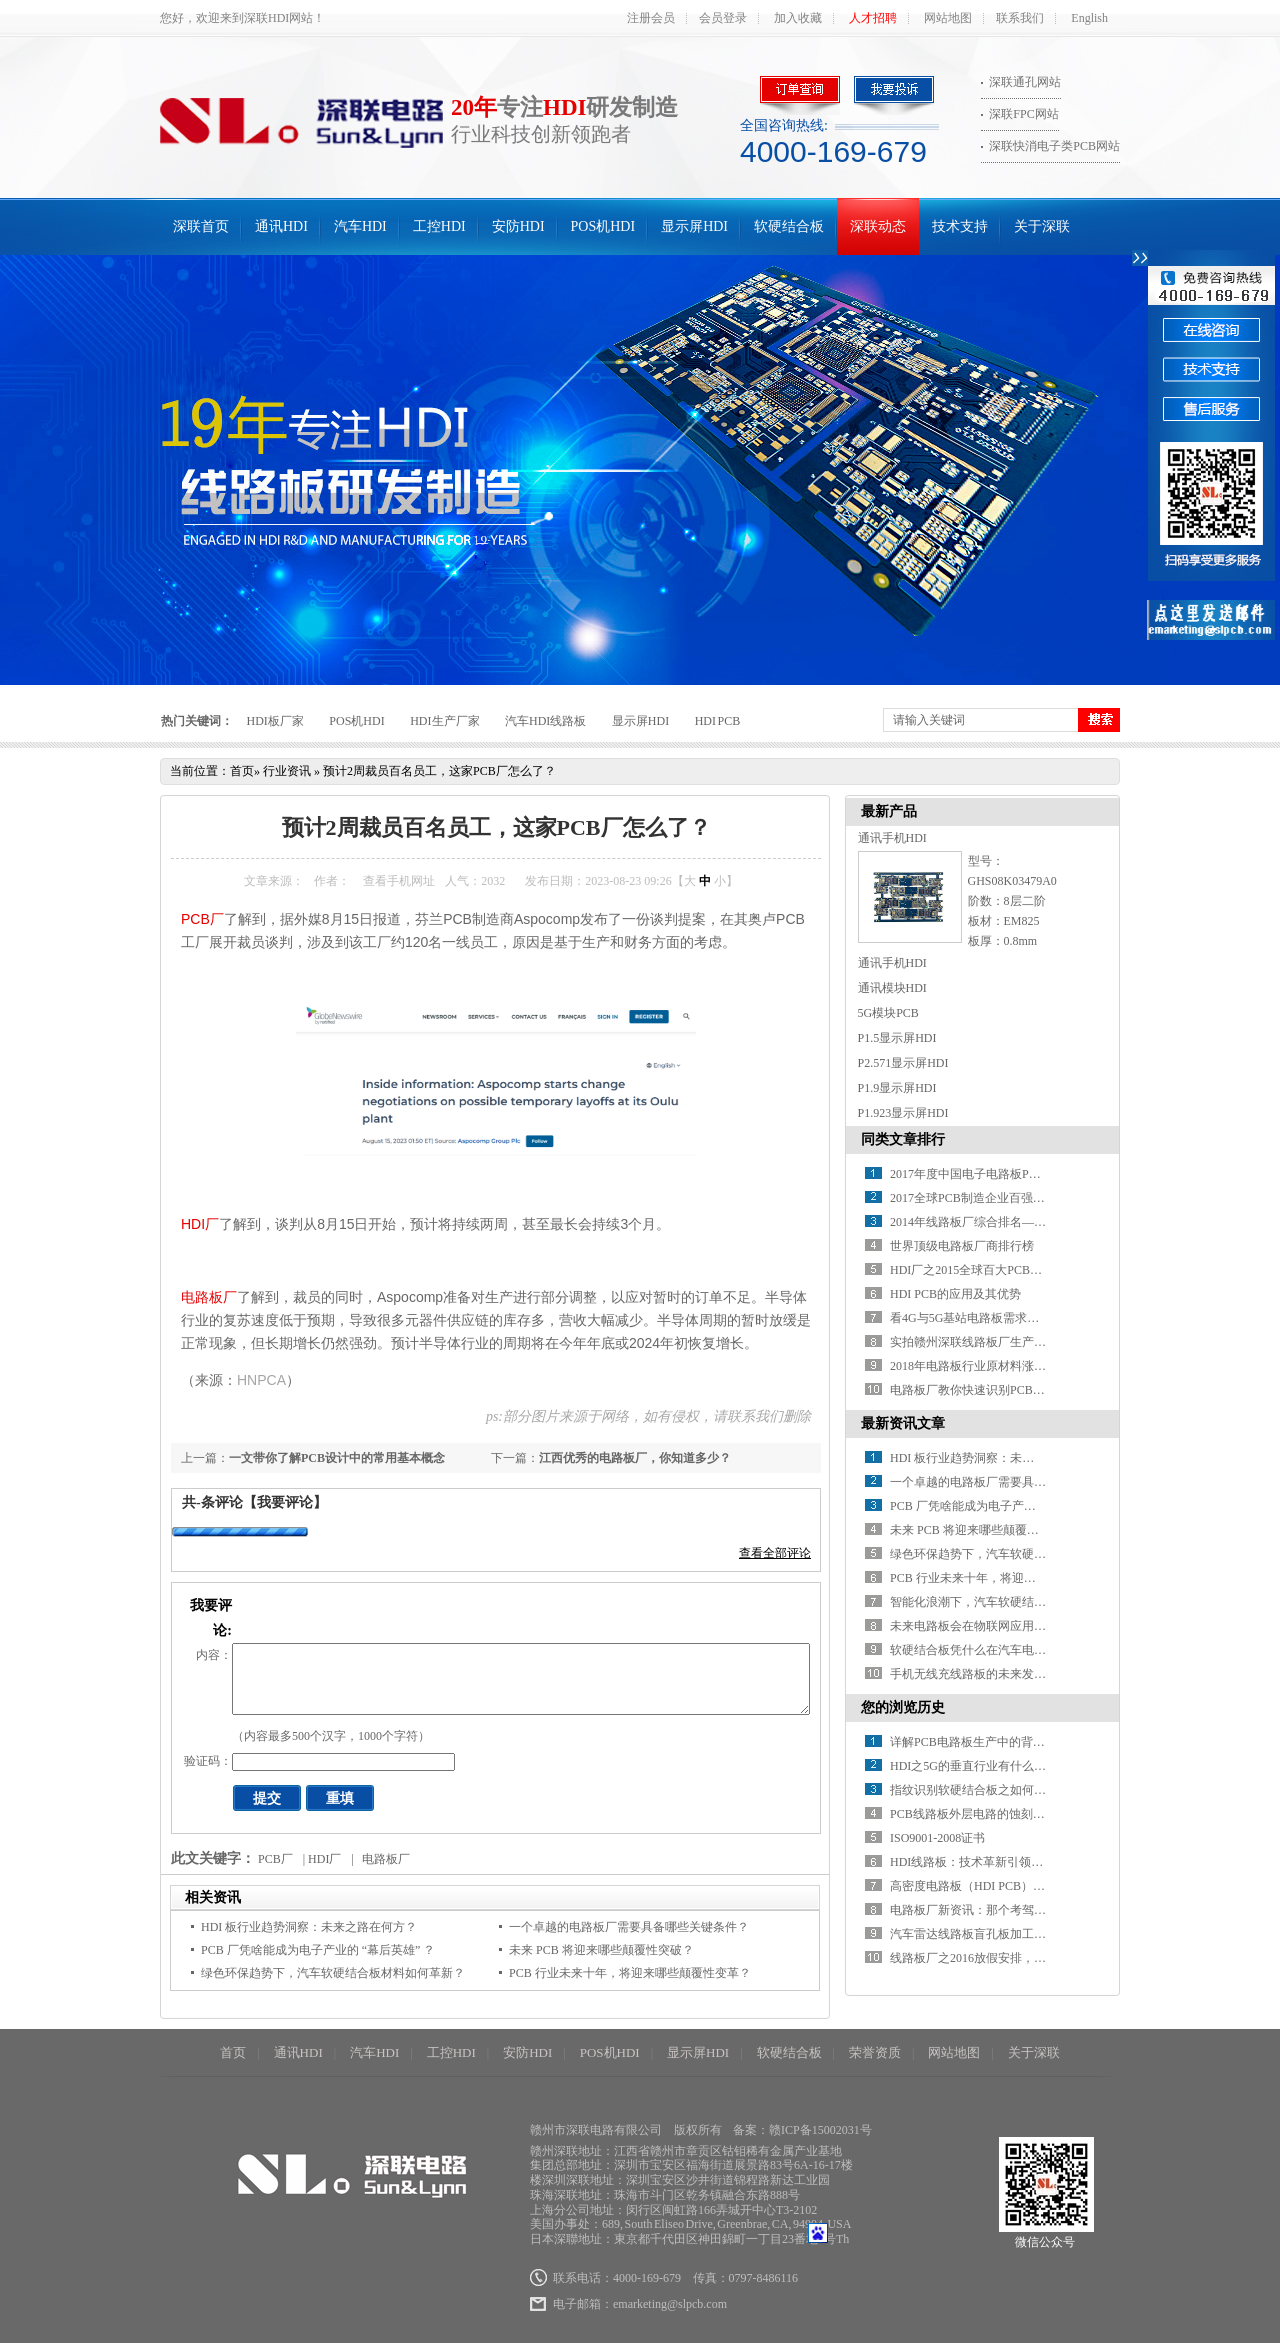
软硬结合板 (789, 226)
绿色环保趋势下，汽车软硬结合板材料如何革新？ (333, 1973)
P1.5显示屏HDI (897, 1038)
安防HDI (518, 226)
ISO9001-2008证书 (937, 1838)
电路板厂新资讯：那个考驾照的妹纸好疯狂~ (1007, 1910)
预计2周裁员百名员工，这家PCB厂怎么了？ (439, 771)
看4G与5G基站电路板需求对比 (970, 1318)
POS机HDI (603, 226)
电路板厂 (209, 1297)
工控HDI (439, 226)
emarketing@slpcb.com (670, 2304)
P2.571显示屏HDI (903, 1063)
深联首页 (201, 226)
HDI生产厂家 (444, 721)
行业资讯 (287, 771)
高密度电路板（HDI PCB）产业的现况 (991, 1886)
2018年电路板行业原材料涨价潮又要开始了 (1004, 1366)
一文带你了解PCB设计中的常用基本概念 (337, 1458)
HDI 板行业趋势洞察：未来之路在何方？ (309, 1927)
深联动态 (878, 226)
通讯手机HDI (892, 838)
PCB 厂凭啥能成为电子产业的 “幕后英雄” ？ (318, 1950)
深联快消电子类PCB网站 (1054, 146)
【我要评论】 (285, 1502)
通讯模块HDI (892, 988)
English (1089, 18)
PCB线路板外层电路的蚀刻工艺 (973, 1814)
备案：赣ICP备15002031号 (802, 2130)
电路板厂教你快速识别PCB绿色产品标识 (997, 1390)
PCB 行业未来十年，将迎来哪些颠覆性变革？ (630, 1973)
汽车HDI (360, 226)
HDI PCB (718, 721)
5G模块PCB (888, 1013)
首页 (242, 771)
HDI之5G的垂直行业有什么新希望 (980, 1766)
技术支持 (960, 226)
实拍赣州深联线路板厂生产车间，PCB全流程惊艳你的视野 (1045, 1342)
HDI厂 (200, 1224)
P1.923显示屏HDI (903, 1113)
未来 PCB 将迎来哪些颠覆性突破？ (601, 1950)
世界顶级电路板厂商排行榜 (962, 1246)
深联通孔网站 (1025, 82)
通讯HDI (281, 226)
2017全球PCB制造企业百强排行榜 (979, 1198)
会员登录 (723, 18)
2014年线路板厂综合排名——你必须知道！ (1004, 1222)
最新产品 (889, 811)
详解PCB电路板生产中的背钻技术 (979, 1742)
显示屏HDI (694, 226)
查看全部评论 (775, 1553)
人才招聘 (873, 18)
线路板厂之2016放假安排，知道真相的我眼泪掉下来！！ (1040, 1958)
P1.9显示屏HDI (897, 1088)
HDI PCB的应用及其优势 (955, 1294)
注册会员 (651, 18)
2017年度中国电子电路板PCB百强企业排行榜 (1009, 1174)
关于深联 (1042, 226)
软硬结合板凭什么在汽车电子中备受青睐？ (1004, 1650)
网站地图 (948, 18)
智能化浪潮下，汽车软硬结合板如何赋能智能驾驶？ (1028, 1602)
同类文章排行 (903, 1139)
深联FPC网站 (1023, 114)
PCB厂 (202, 919)
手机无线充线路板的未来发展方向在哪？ (998, 1674)
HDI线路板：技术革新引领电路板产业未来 (1002, 1862)
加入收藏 (798, 18)
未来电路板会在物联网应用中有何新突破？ (1004, 1626)
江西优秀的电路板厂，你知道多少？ (635, 1458)
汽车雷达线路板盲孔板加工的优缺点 (986, 1934)
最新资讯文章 (903, 1423)
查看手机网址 (399, 881)
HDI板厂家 (275, 721)
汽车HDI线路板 (545, 721)
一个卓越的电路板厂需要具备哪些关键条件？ (629, 1927)
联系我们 (1020, 18)
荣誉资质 (875, 2052)
